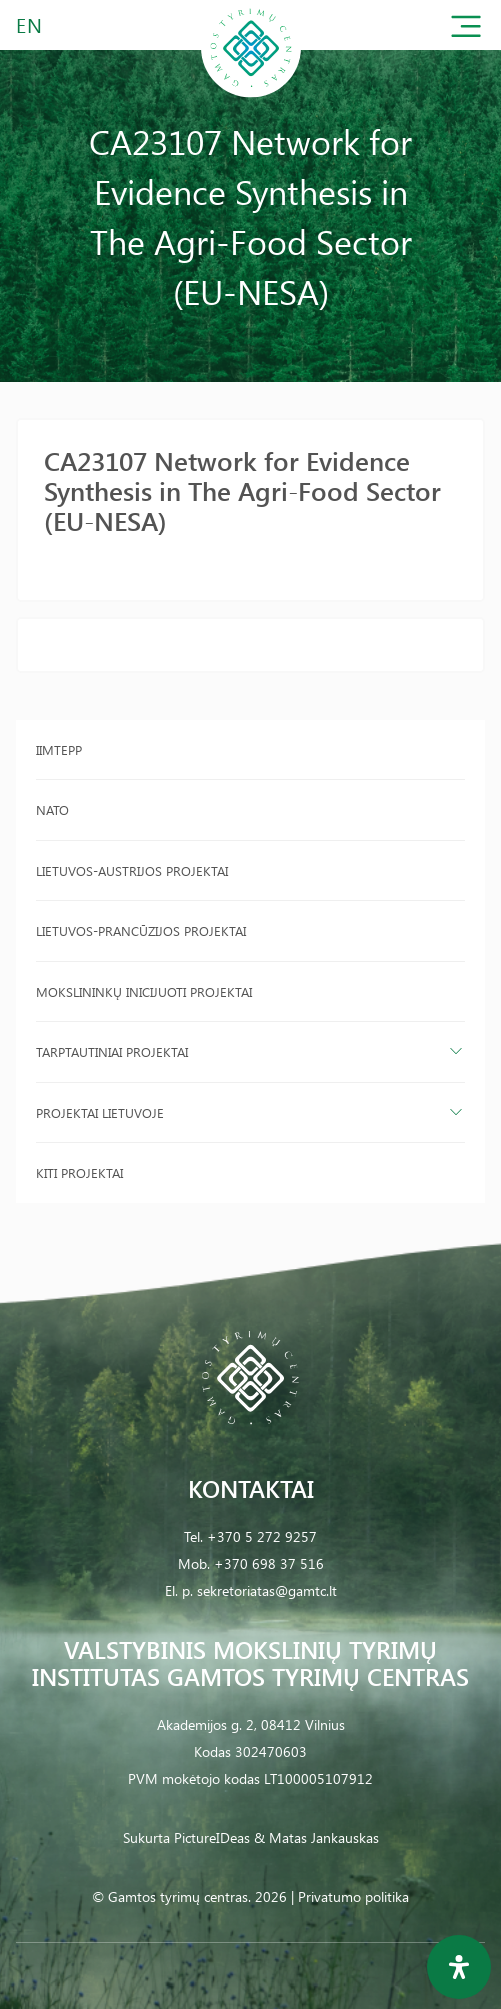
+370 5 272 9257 (262, 1536)
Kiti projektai (79, 1172)
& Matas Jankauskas (316, 1837)
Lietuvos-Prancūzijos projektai (141, 930)
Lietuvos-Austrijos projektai (132, 870)
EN (30, 24)
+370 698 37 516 (269, 1563)
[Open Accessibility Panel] (459, 1967)
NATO (52, 809)
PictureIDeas (212, 1837)
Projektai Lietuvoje (100, 1112)
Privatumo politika (353, 1896)
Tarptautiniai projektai (112, 1051)
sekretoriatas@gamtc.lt (267, 1590)
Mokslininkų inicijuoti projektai (144, 991)
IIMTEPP (59, 749)
